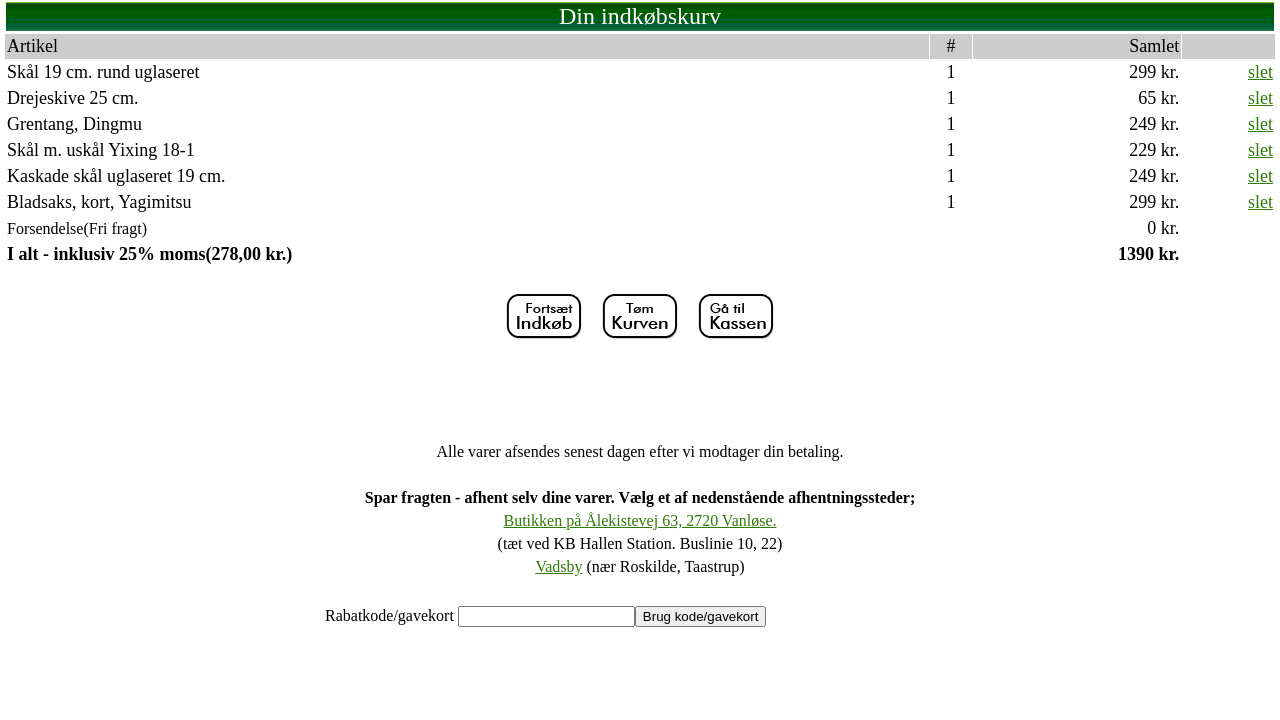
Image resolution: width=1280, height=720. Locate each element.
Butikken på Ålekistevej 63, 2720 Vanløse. (640, 520)
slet (1260, 72)
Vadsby (558, 566)
